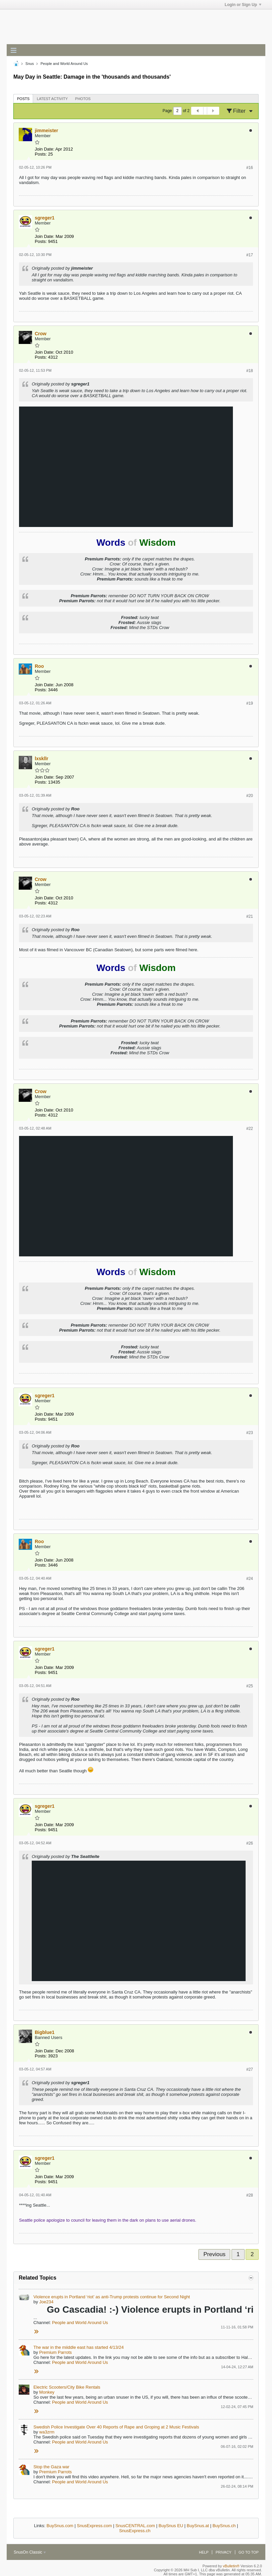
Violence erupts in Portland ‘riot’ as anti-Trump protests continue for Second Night (111, 2296)
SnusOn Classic (30, 2552)
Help (204, 2552)
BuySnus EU (171, 2525)
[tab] (23, 98)
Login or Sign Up (243, 4)
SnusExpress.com (94, 2525)
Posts (23, 99)
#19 (249, 703)
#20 (249, 795)
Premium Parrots (55, 2352)
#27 (249, 2069)
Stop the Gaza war (51, 2466)
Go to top (249, 2552)
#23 (249, 1432)
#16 (249, 167)
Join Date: (44, 149)
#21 (249, 916)
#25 (249, 1686)
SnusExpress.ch (134, 2530)
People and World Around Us (80, 2322)
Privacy (223, 2552)
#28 (249, 2195)
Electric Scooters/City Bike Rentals (66, 2387)
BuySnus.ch (224, 2525)
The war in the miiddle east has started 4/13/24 (78, 2347)
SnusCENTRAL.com (135, 2525)
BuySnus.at (198, 2525)
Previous (214, 2254)
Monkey (46, 2392)
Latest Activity (52, 99)
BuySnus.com (59, 2525)
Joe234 (46, 2301)
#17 (249, 255)
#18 (249, 370)
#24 (249, 1578)
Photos (83, 99)
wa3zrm (46, 2431)
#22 (249, 1128)
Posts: (41, 154)
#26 (249, 1843)
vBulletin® (231, 2566)
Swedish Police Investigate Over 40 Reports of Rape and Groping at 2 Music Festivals (116, 2426)
